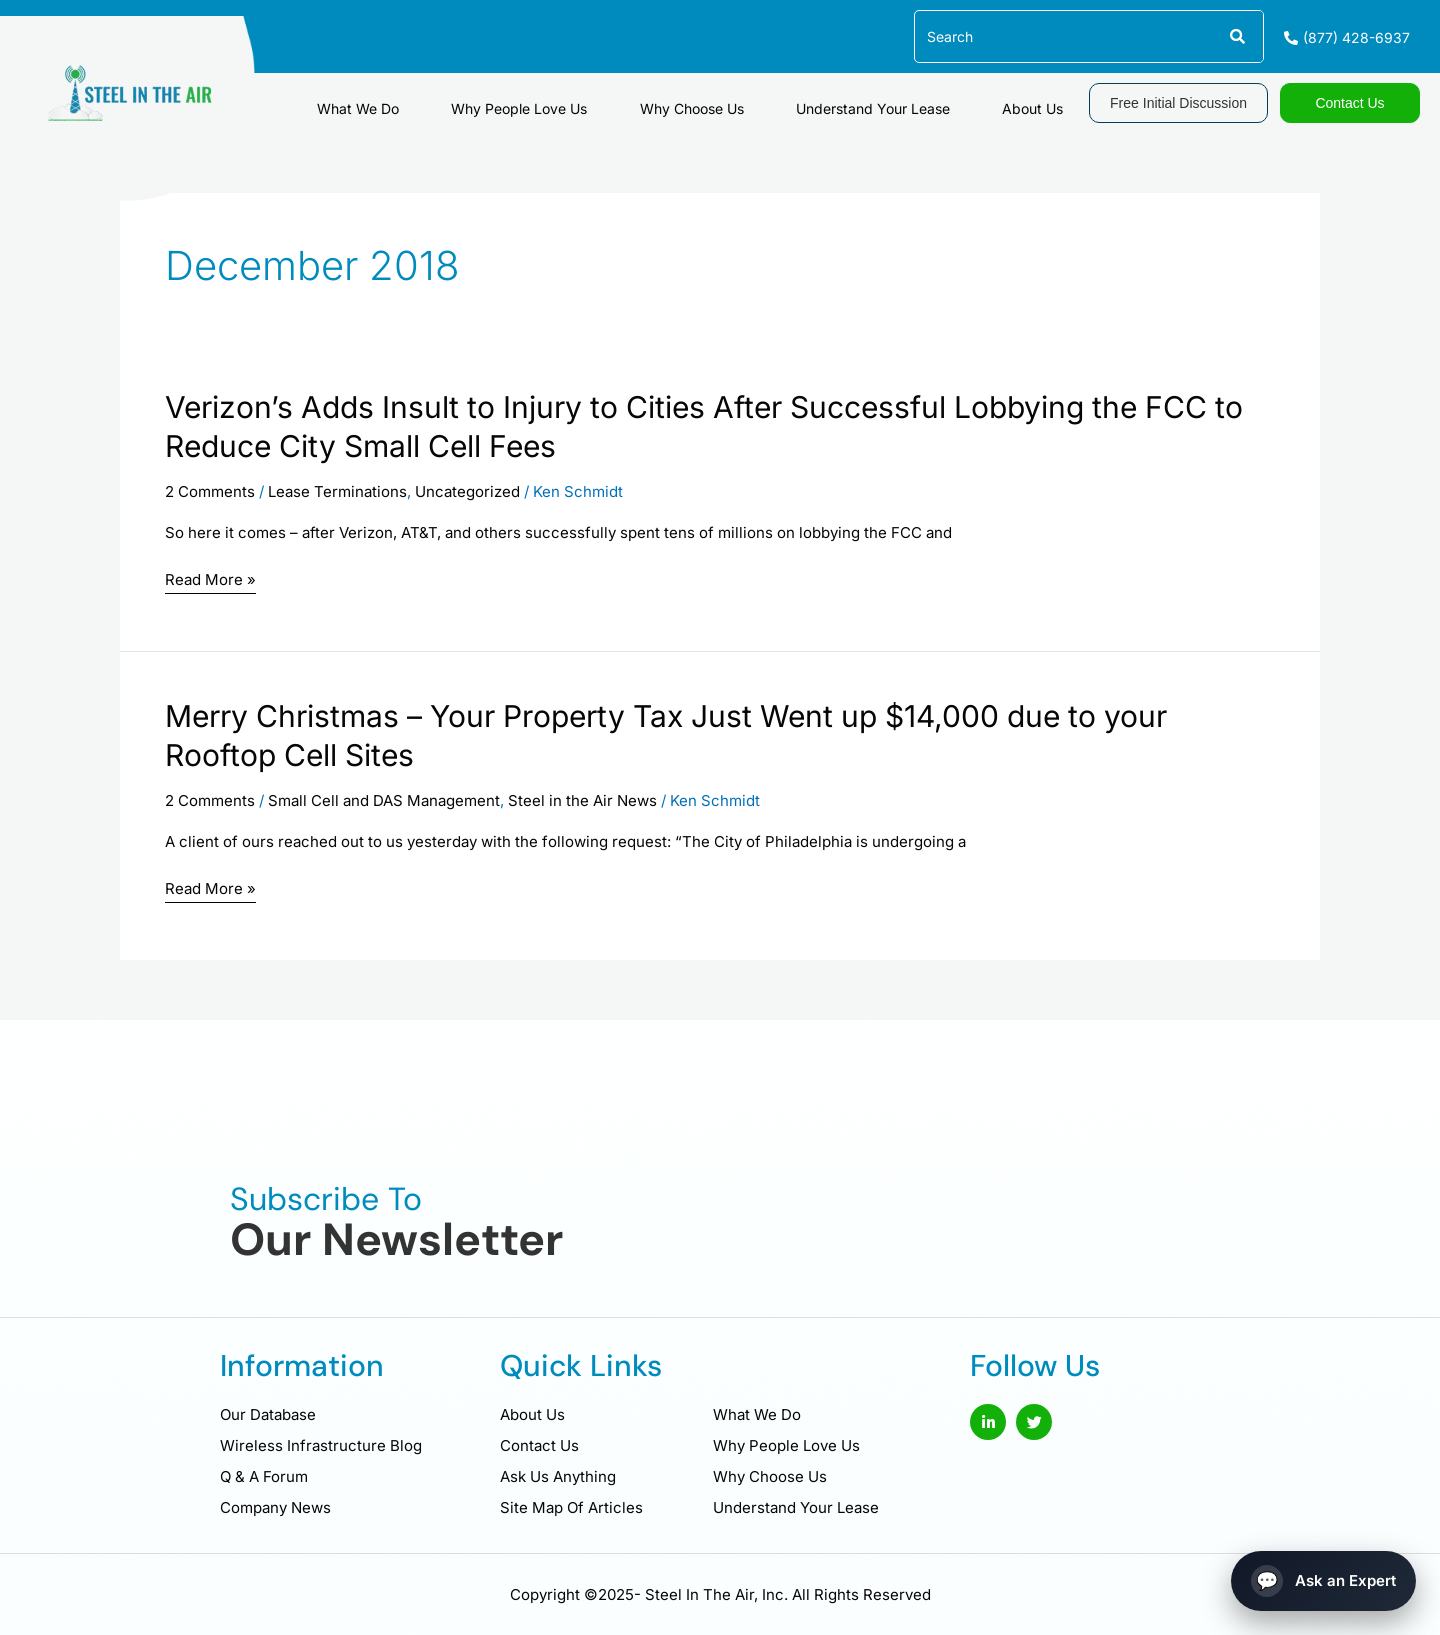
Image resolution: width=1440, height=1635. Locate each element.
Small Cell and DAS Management (384, 800)
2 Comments (210, 491)
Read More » (210, 581)
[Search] (1236, 36)
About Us (1045, 100)
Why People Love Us (611, 100)
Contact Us (539, 1445)
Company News (275, 1507)
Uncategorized (467, 491)
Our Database (268, 1414)
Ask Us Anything (558, 1476)
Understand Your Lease (912, 100)
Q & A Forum (264, 1476)
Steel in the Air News (582, 800)
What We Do (476, 100)
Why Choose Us (757, 100)
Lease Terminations (337, 491)
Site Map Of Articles (571, 1507)
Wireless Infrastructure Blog (321, 1445)
